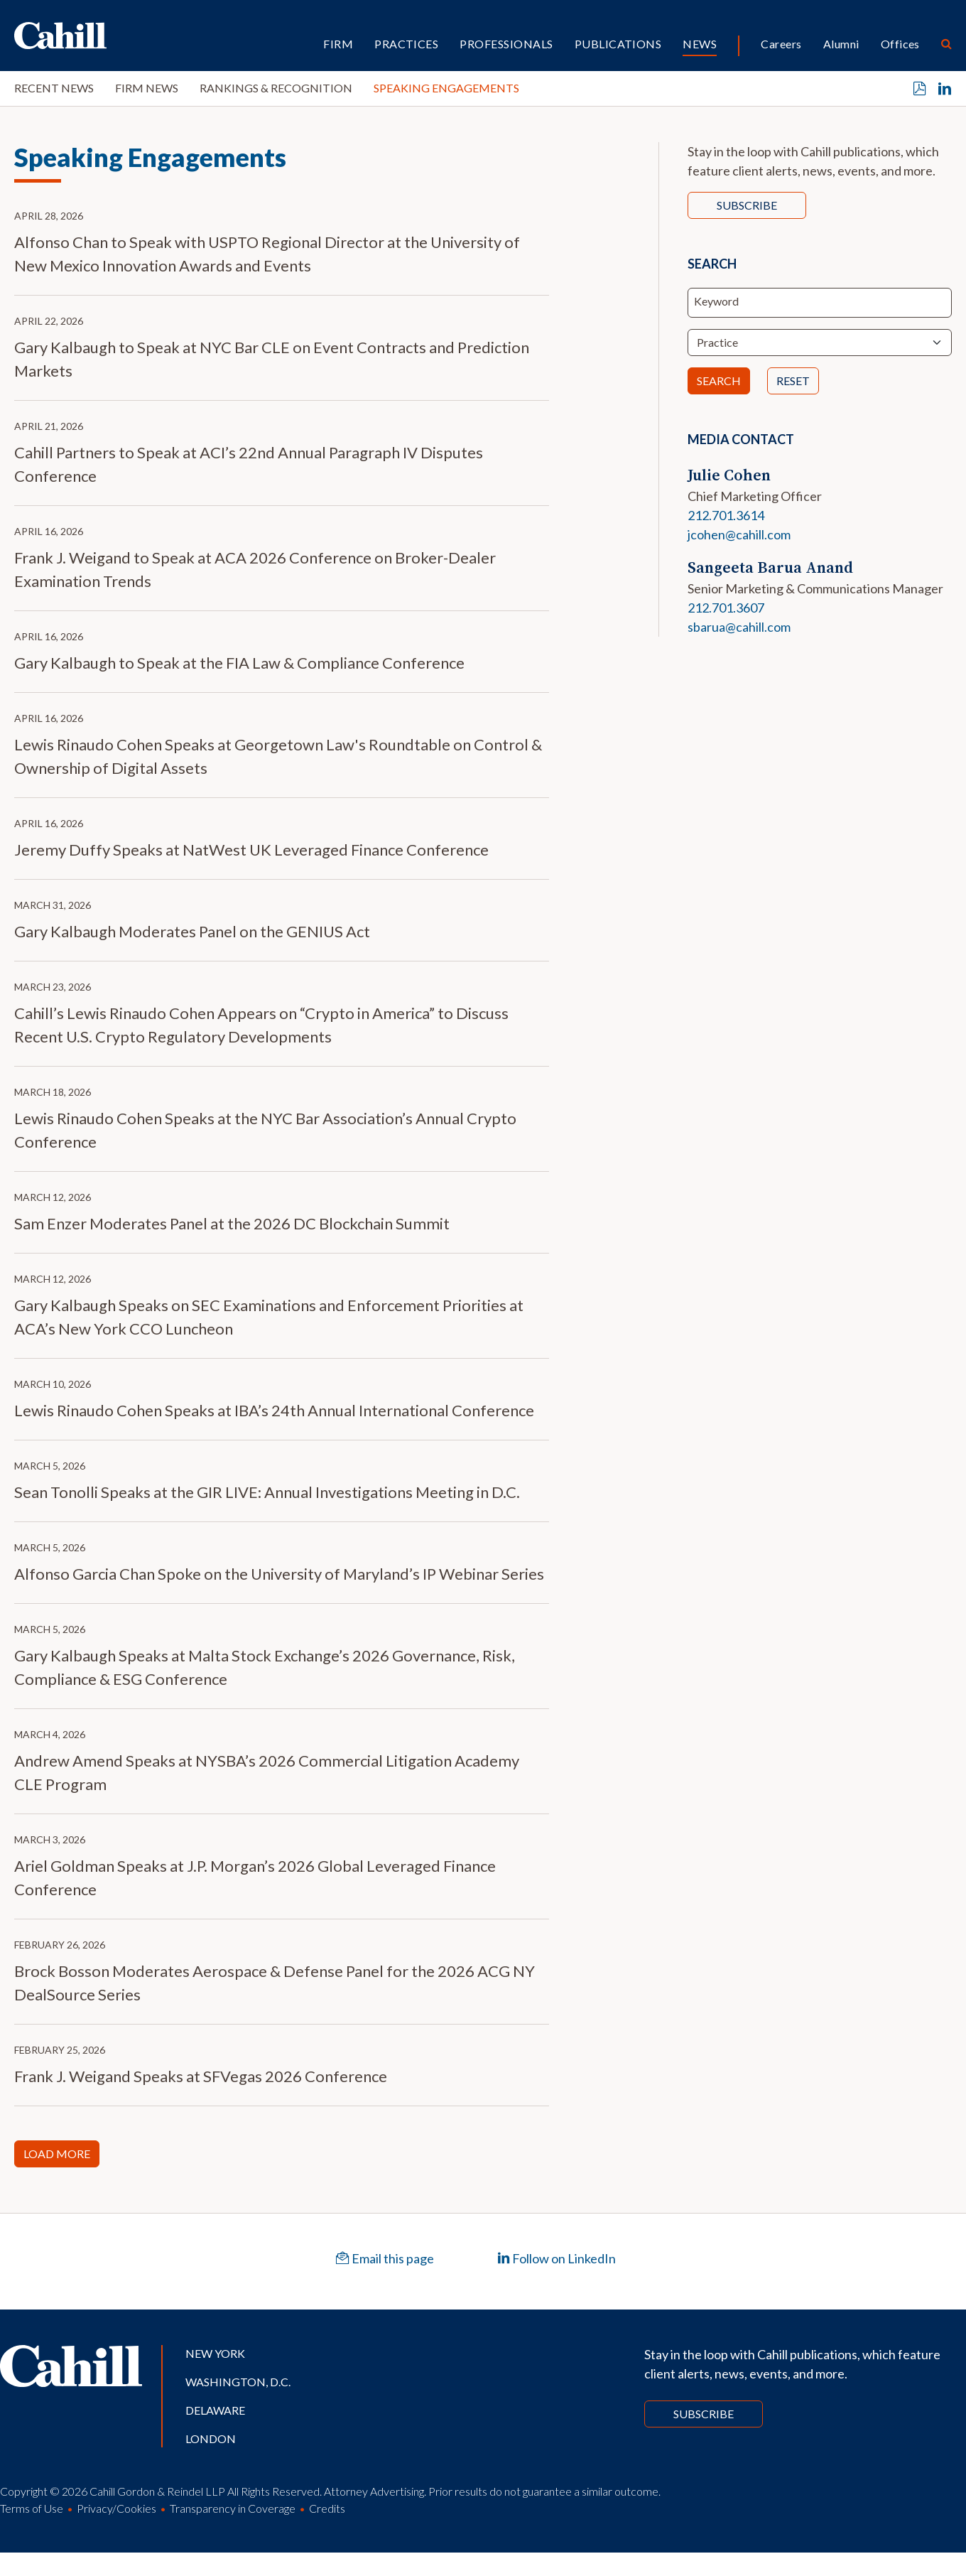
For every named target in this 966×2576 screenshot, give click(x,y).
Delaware (215, 2410)
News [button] (700, 43)
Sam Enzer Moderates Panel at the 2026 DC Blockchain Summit (232, 1223)
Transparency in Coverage (232, 2508)
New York (215, 2353)
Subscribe (747, 205)
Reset (793, 380)
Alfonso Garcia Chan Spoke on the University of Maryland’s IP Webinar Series (279, 1573)
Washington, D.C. (238, 2381)
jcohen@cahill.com (739, 534)
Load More (56, 2153)
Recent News (54, 88)
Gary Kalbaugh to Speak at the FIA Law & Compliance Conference (239, 662)
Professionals (506, 43)
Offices (900, 43)
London (210, 2438)
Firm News (146, 88)
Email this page (385, 2258)
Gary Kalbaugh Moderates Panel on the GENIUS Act (192, 931)
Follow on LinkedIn (556, 2258)
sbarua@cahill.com (739, 627)
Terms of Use (31, 2508)
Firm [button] (338, 43)
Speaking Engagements (446, 88)
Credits (327, 2508)
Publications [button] (618, 43)
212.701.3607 (726, 607)
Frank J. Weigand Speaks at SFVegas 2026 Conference (200, 2076)
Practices (406, 43)
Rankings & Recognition (276, 88)
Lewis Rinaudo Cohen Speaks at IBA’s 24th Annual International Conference (274, 1410)
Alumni (841, 43)
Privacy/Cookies (116, 2508)
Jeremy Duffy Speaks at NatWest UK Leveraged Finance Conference (251, 849)
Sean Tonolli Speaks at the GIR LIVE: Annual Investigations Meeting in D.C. (267, 1492)
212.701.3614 (726, 515)
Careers (781, 43)
